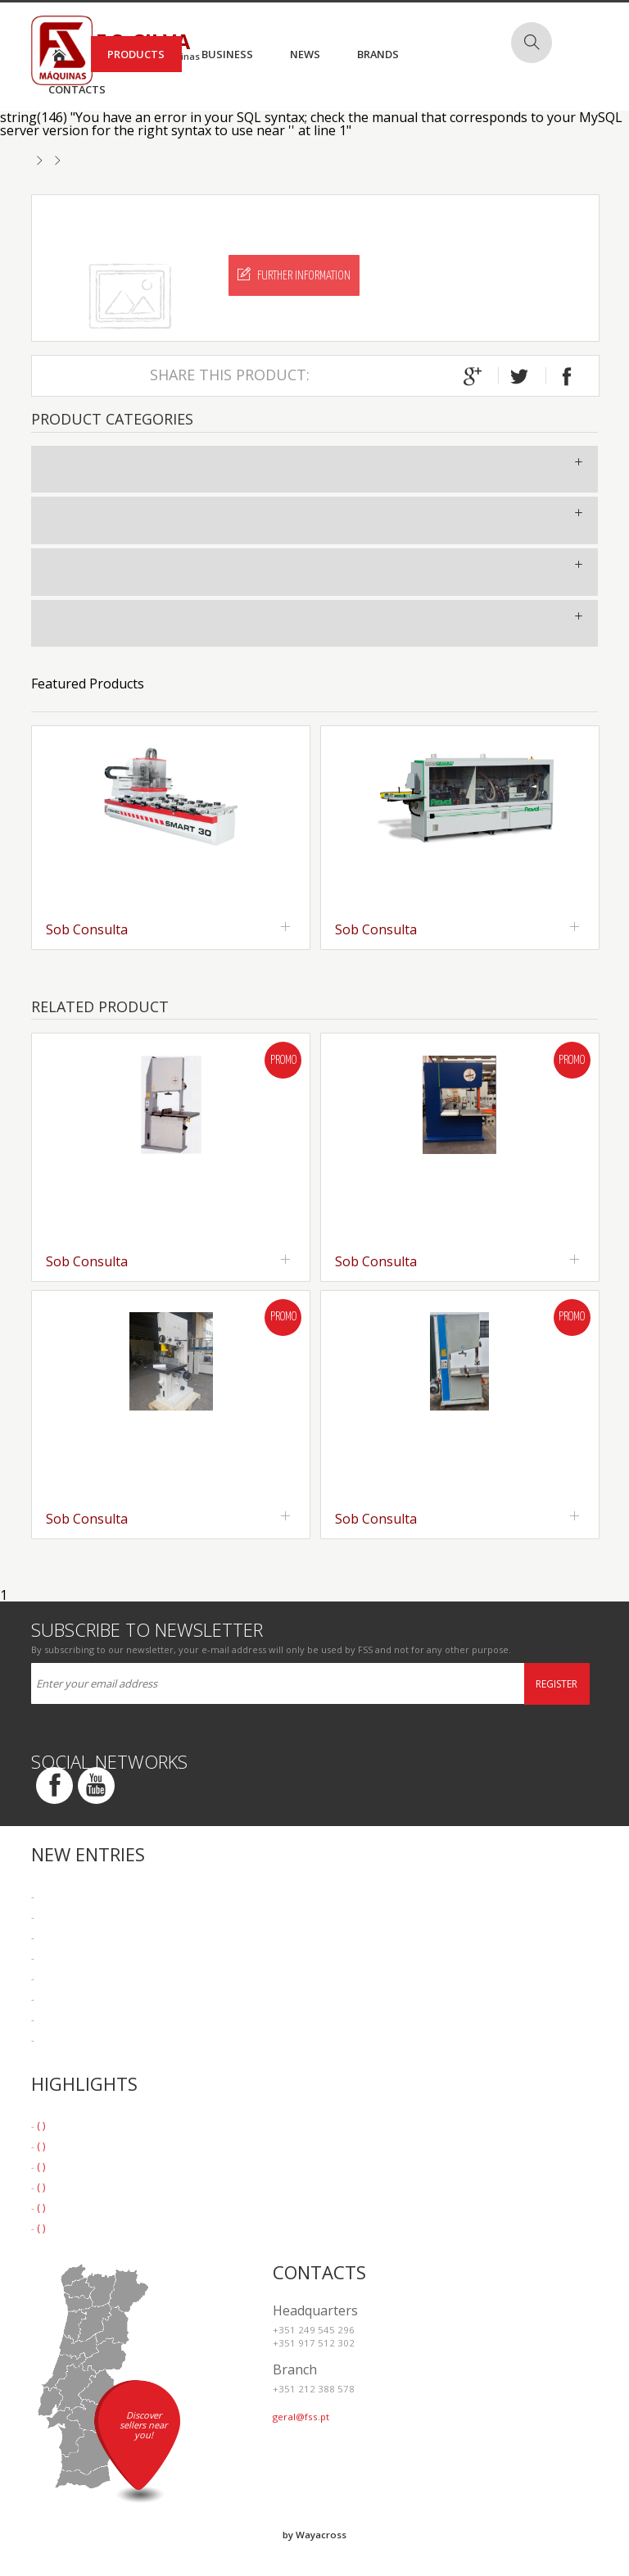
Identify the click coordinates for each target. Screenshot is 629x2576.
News (305, 54)
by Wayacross (314, 2534)
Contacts (77, 89)
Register (556, 1684)
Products (136, 54)
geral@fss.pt (301, 2416)
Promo (283, 1060)
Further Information (294, 274)
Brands (378, 54)
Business (227, 54)
